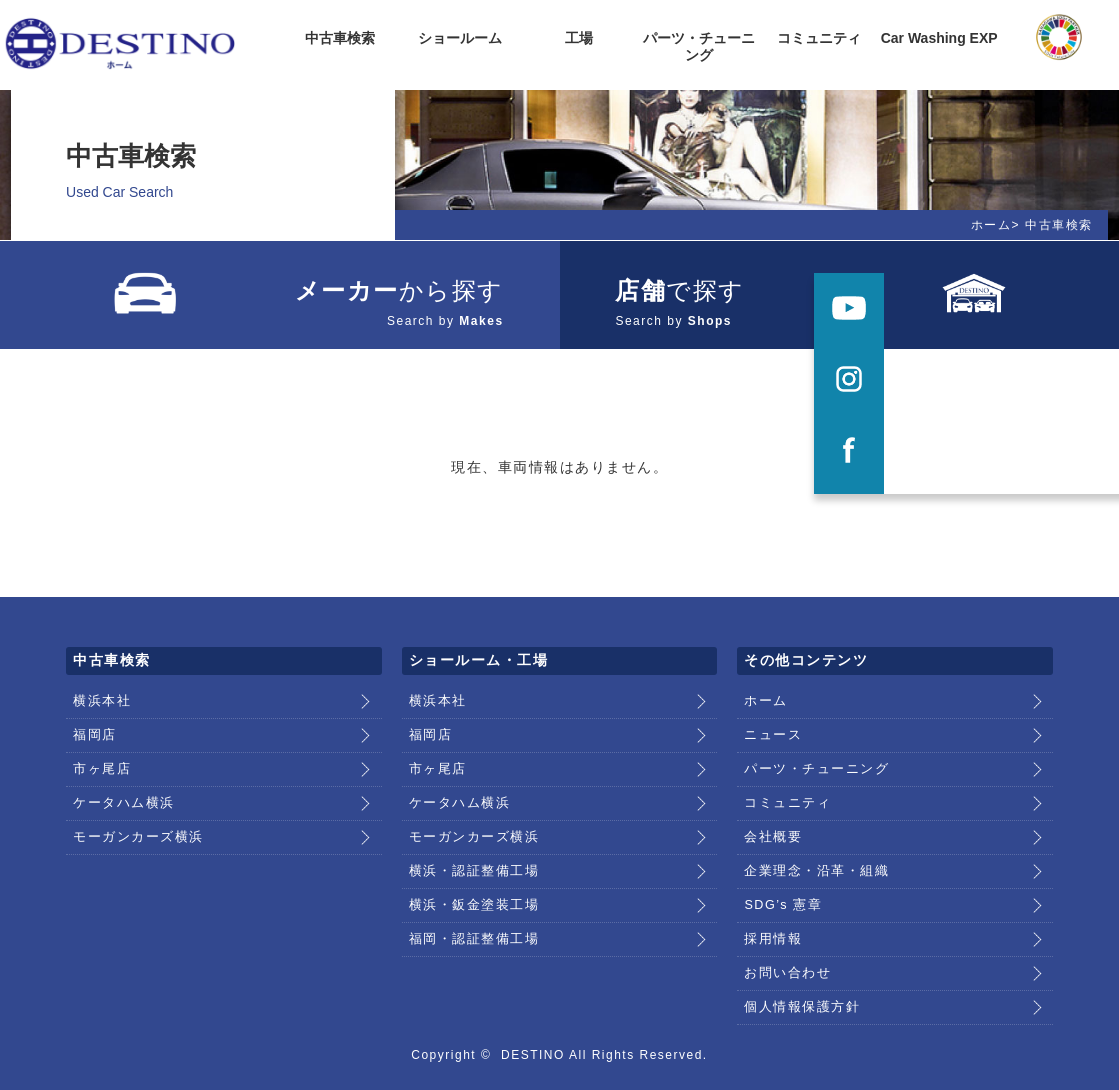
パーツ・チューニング (811, 747)
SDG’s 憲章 (781, 871)
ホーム (991, 225)
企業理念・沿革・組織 (811, 840)
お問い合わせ (784, 933)
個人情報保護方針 (798, 964)
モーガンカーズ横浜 (134, 809)
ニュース (771, 716)
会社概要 (771, 809)
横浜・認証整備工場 (470, 840)
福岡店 (93, 716)
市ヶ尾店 (100, 747)
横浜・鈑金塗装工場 (470, 871)
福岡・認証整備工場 (470, 902)
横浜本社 (100, 685)
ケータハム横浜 (120, 778)
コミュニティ (784, 778)
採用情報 (771, 902)
